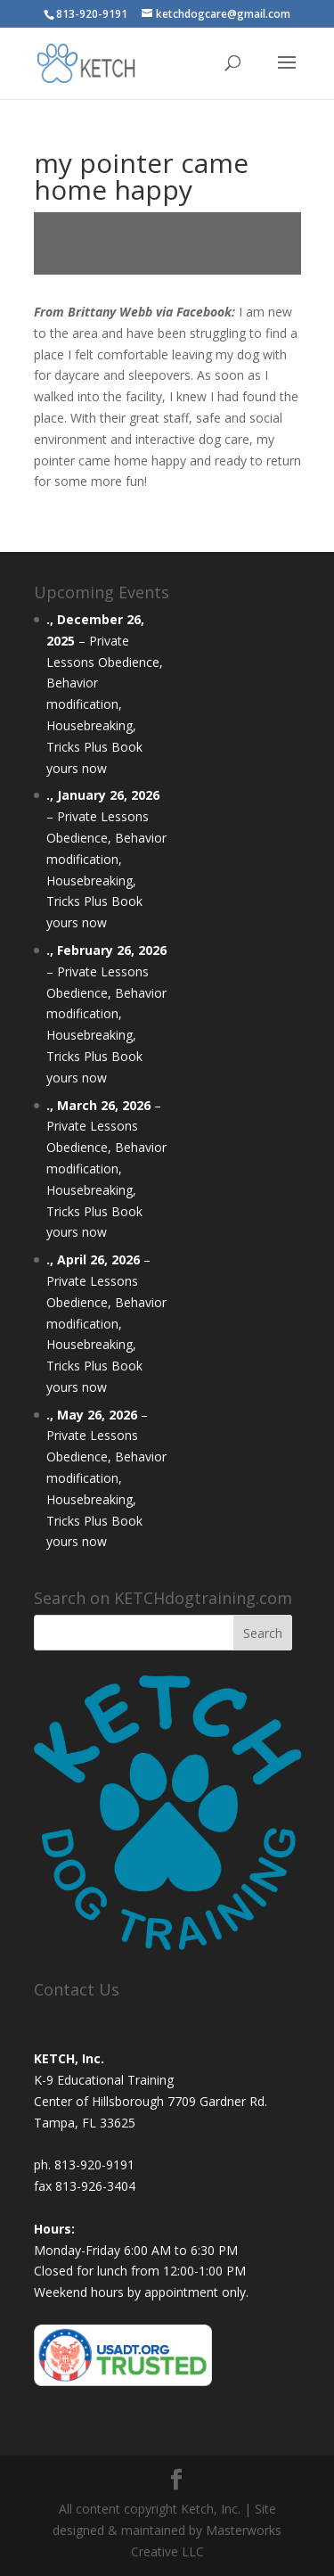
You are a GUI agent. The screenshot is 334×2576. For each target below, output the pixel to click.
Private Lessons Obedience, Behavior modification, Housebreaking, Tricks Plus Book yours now (104, 704)
